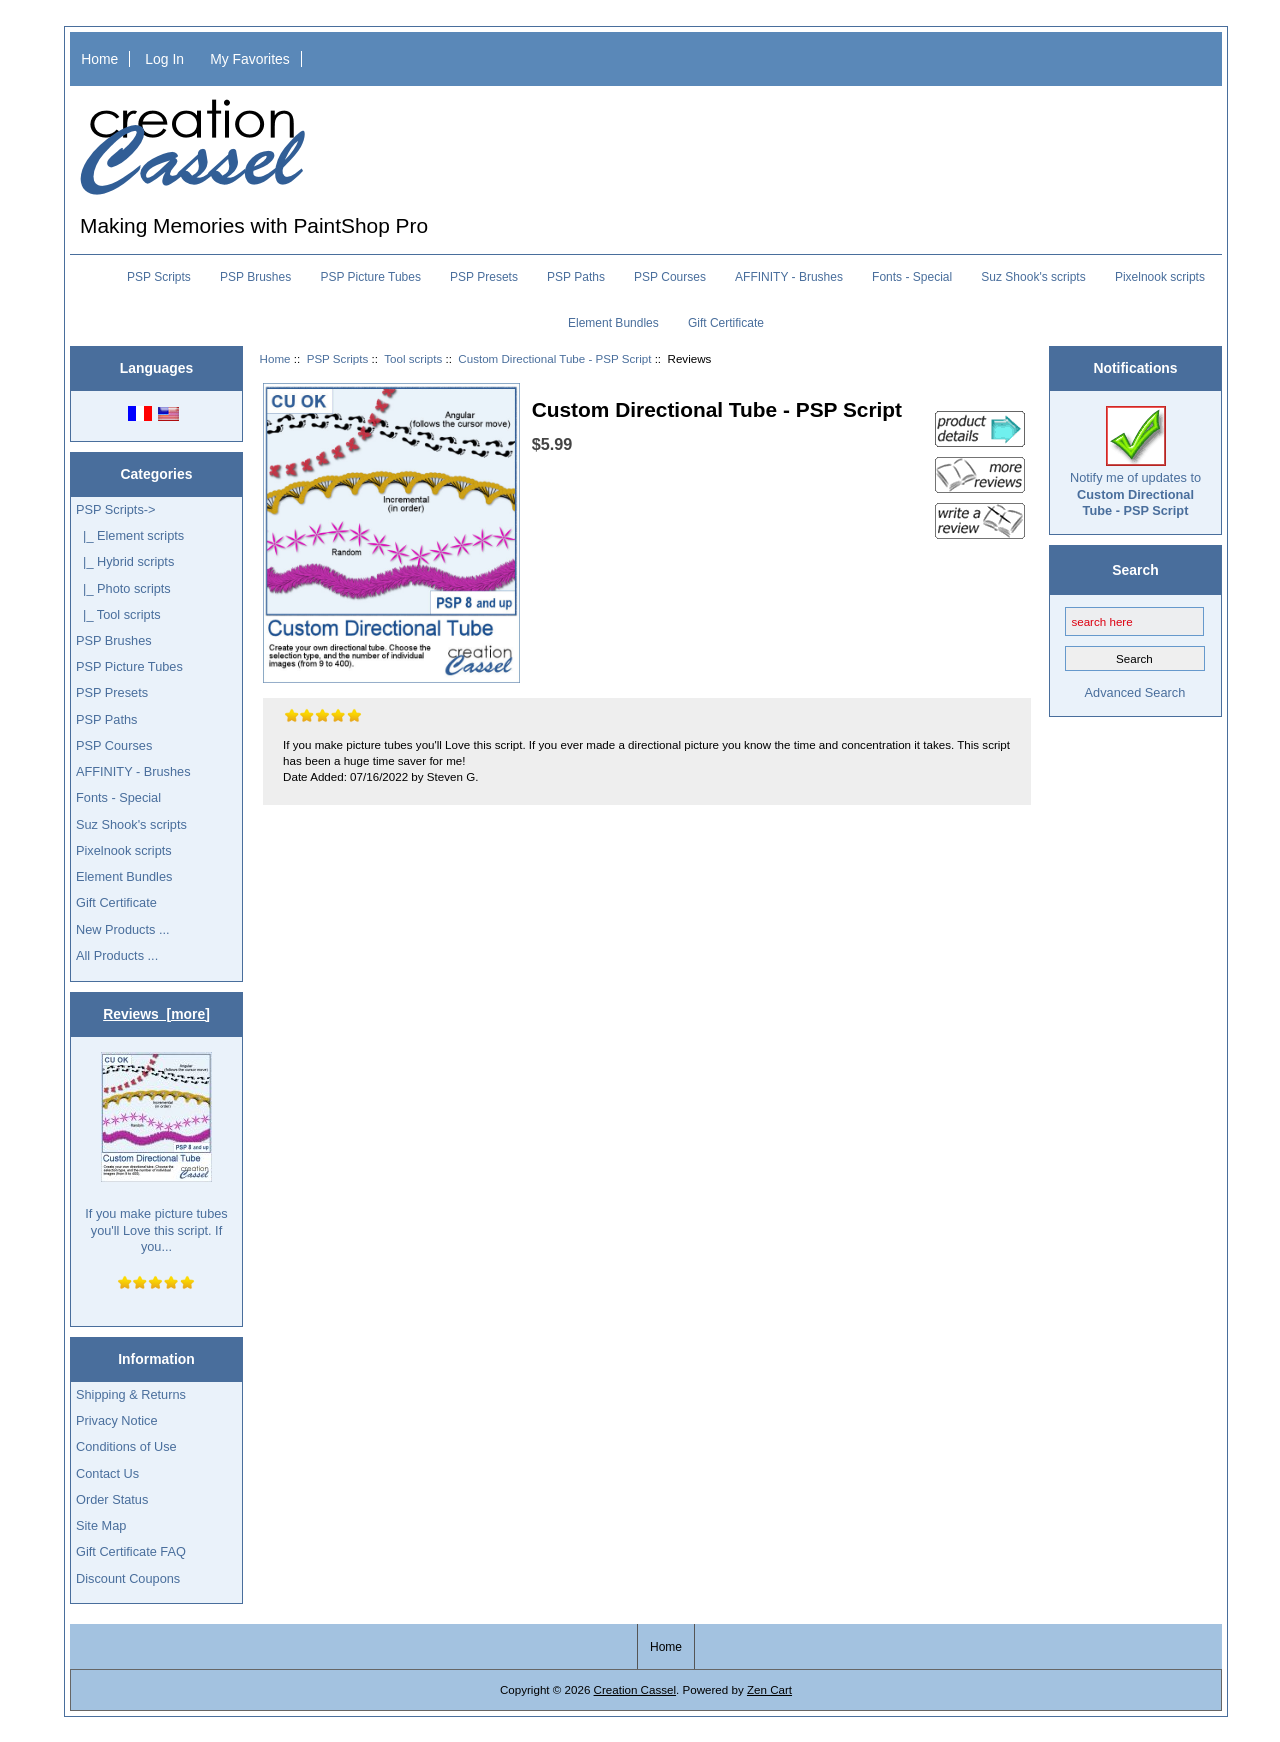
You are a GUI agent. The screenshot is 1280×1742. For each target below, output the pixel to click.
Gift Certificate (726, 323)
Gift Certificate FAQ (131, 1551)
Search (1135, 569)
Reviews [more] (156, 1014)
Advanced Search (1135, 692)
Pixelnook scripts (1160, 277)
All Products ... (117, 955)
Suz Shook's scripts (1033, 277)
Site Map (101, 1525)
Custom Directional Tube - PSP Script (554, 358)
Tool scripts (413, 358)
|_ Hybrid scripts (125, 561)
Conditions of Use (126, 1446)
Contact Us (107, 1473)
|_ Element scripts (130, 535)
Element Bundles (613, 323)
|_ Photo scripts (123, 588)
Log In (164, 59)
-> (116, 509)
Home (99, 59)
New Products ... (123, 929)
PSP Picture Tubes (370, 277)
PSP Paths (576, 277)
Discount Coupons (128, 1578)
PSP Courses (670, 277)
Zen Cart (769, 1689)
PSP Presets (484, 277)
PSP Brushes (255, 277)
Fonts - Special (912, 277)
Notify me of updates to (1135, 462)
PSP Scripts (338, 358)
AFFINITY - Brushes (789, 277)
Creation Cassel (635, 1689)
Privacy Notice (116, 1420)
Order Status (112, 1499)
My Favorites (250, 59)
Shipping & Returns (131, 1394)
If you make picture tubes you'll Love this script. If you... (156, 1153)
